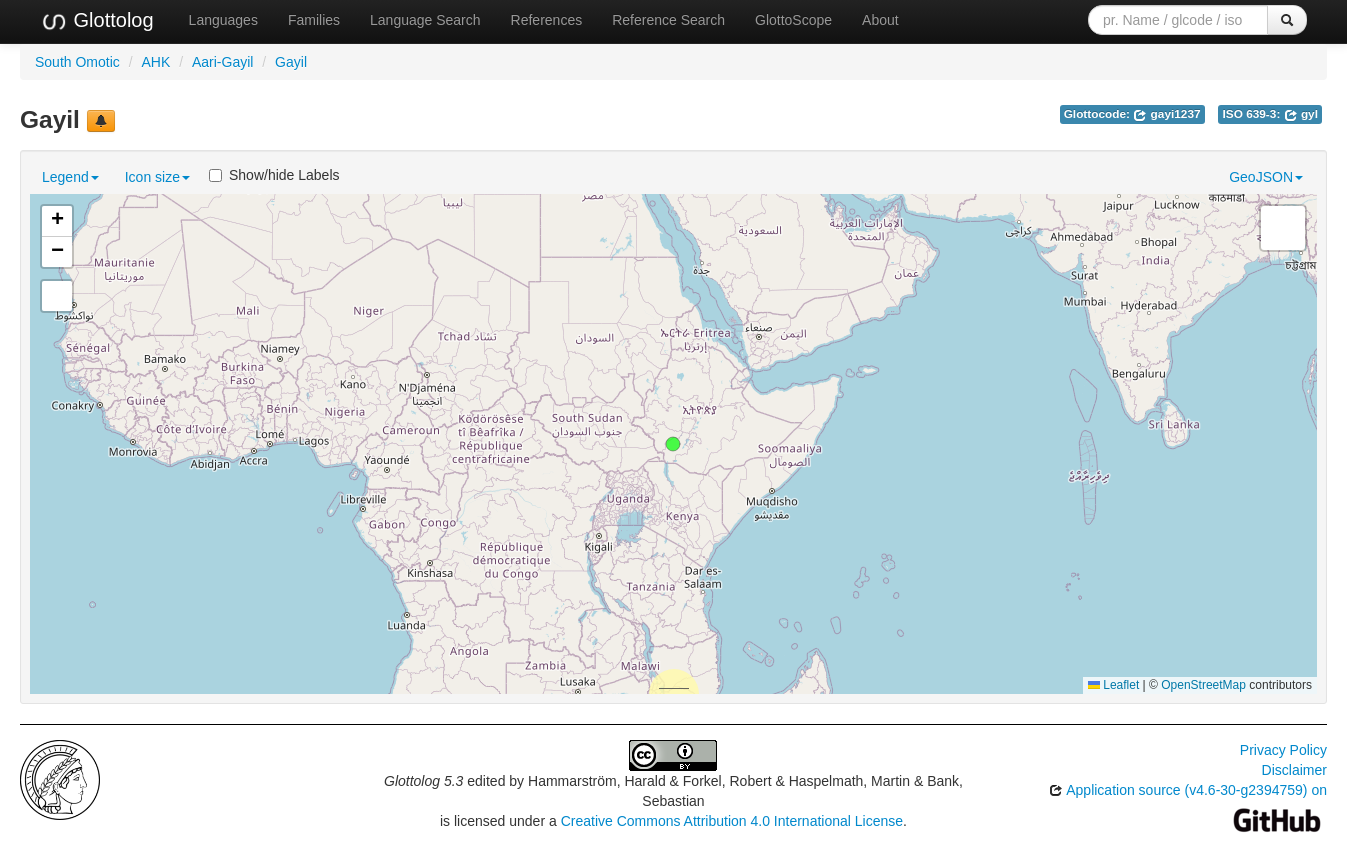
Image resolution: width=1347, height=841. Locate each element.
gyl (1301, 114)
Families (314, 20)
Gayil (291, 62)
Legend (70, 177)
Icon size (157, 177)
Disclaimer (1294, 770)
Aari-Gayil (222, 62)
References (547, 20)
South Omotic (77, 62)
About (880, 20)
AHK (156, 62)
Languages (223, 20)
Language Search (425, 20)
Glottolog (97, 21)
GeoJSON (1266, 177)
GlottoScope (793, 20)
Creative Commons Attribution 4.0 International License (732, 821)
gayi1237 (1166, 114)
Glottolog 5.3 (423, 781)
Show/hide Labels (274, 175)
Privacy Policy (1283, 750)
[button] (673, 444)
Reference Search (668, 20)
